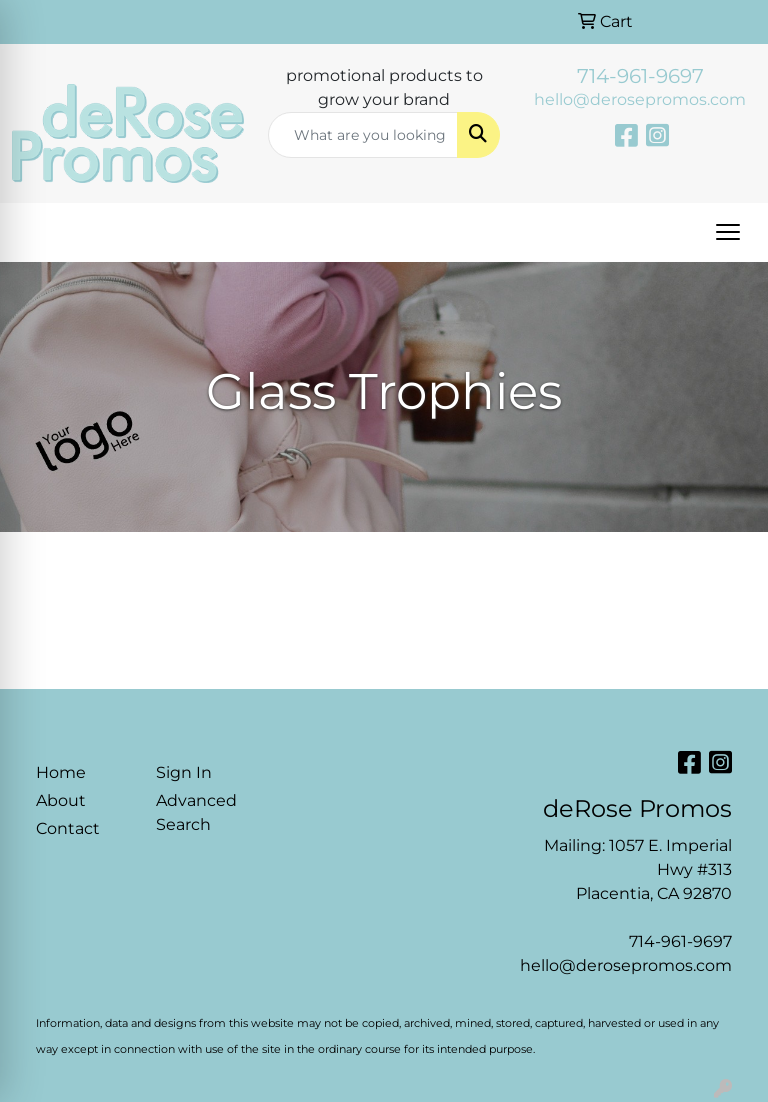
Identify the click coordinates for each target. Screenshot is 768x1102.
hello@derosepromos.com (640, 99)
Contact (68, 828)
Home (61, 772)
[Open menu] (728, 232)
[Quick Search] (363, 135)
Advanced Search (196, 812)
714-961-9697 (640, 76)
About (61, 800)
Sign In (184, 772)
